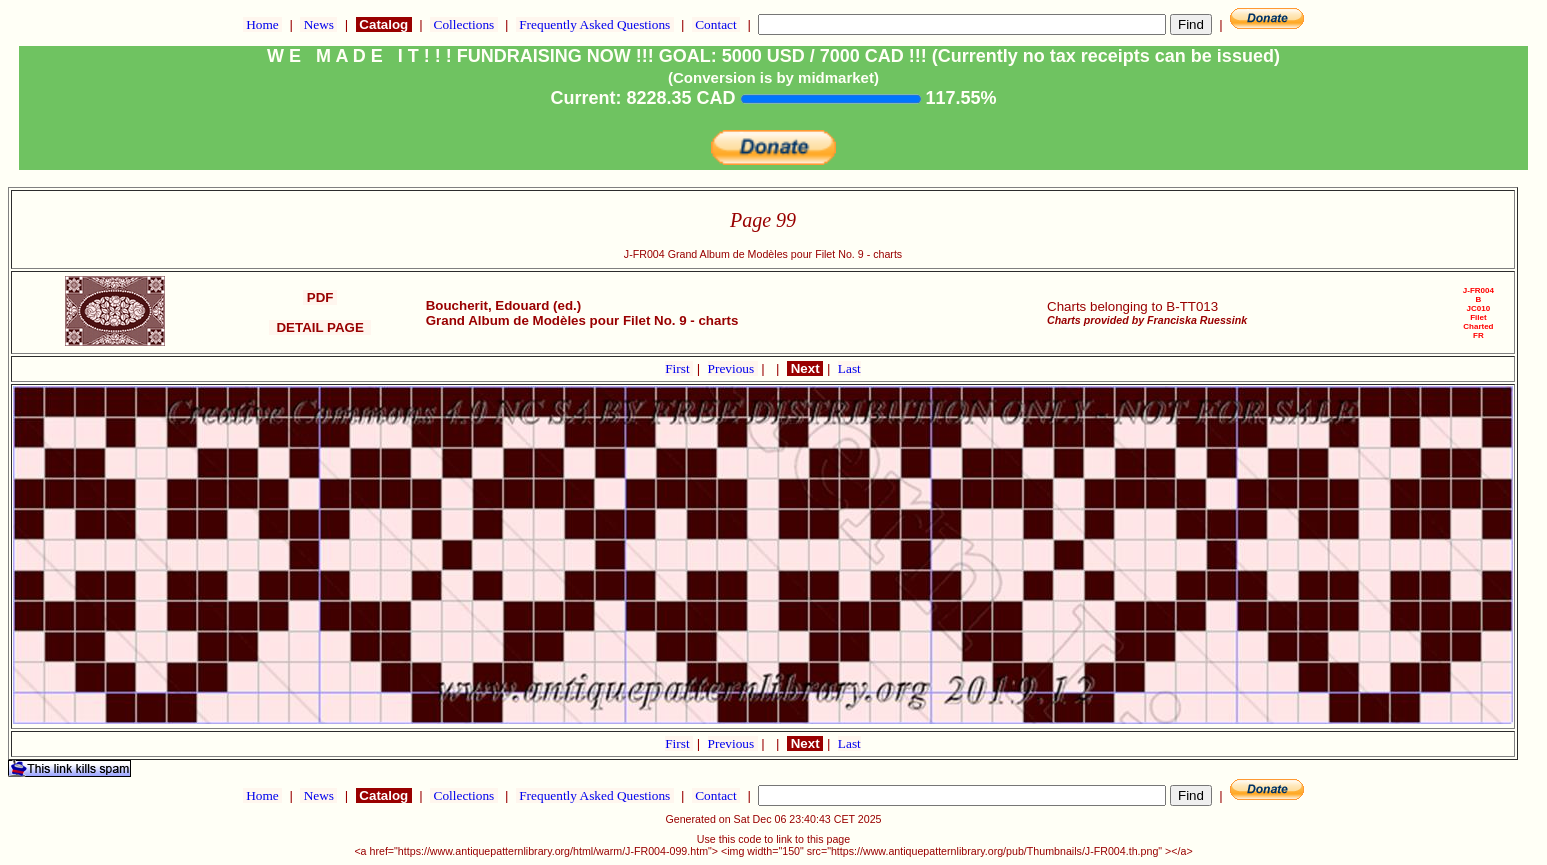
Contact (716, 24)
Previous (733, 368)
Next (805, 368)
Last (849, 368)
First (679, 368)
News (318, 24)
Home (262, 24)
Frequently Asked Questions (595, 24)
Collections (463, 24)
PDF (320, 297)
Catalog (384, 24)
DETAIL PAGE (320, 327)
